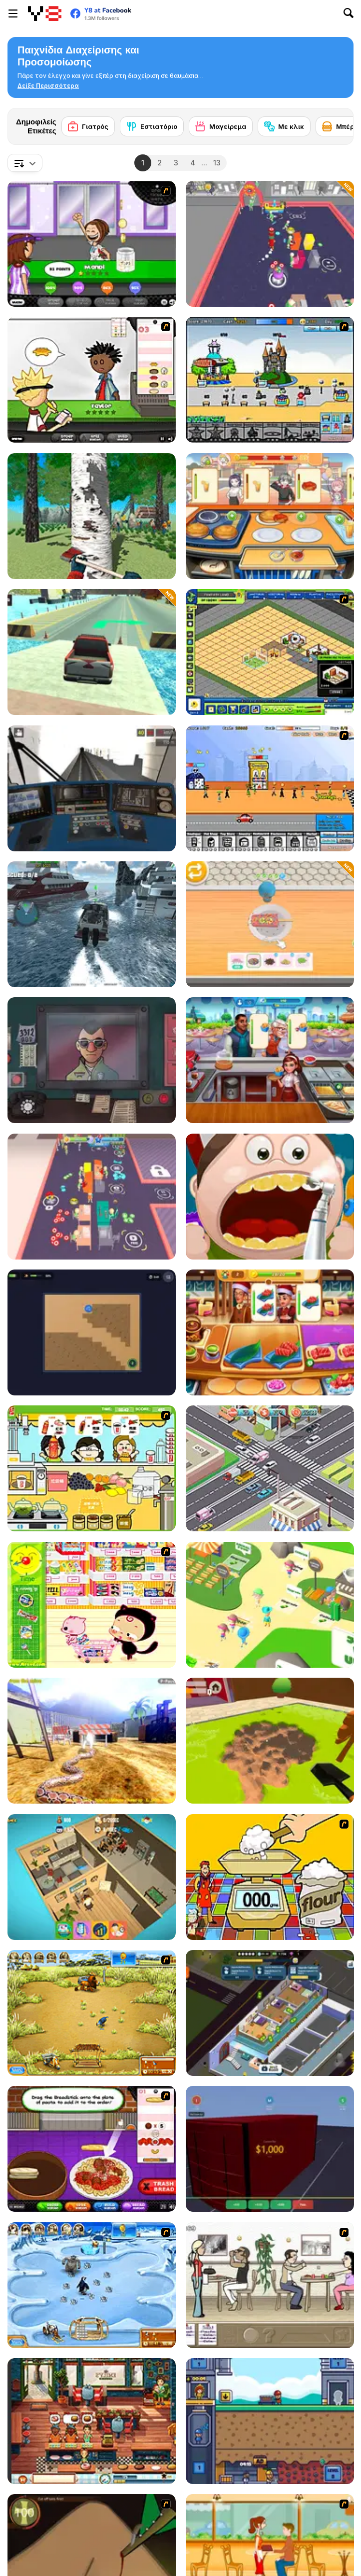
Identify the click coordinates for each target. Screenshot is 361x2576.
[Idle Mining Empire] (270, 2421)
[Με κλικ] (284, 126)
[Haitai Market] (91, 1605)
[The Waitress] (270, 2285)
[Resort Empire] (270, 652)
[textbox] (25, 162)
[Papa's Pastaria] (91, 2149)
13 (217, 162)
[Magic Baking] (270, 1877)
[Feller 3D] (91, 516)
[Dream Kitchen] (270, 516)
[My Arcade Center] (91, 1197)
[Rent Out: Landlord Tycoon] (270, 2013)
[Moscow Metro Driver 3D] (91, 788)
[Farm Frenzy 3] (91, 2013)
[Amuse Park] (270, 380)
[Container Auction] (270, 2149)
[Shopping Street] (270, 788)
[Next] (338, 123)
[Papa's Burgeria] (91, 380)
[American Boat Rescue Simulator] (91, 924)
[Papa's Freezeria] (91, 244)
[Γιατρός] (88, 126)
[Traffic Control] (270, 1468)
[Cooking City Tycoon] (270, 1060)
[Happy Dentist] (270, 1197)
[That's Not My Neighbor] (91, 1060)
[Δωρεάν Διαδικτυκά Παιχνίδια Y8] (44, 13)
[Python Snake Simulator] (91, 1741)
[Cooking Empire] (270, 1332)
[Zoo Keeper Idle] (270, 1605)
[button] (48, 85)
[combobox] (24, 163)
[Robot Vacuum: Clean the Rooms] (91, 1332)
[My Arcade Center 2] (270, 244)
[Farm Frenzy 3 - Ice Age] (91, 2285)
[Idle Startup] (91, 1877)
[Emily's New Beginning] (91, 2421)
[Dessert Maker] (270, 924)
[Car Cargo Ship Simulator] (91, 652)
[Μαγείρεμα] (221, 126)
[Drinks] (91, 1468)
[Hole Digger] (270, 1741)
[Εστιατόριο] (152, 126)
